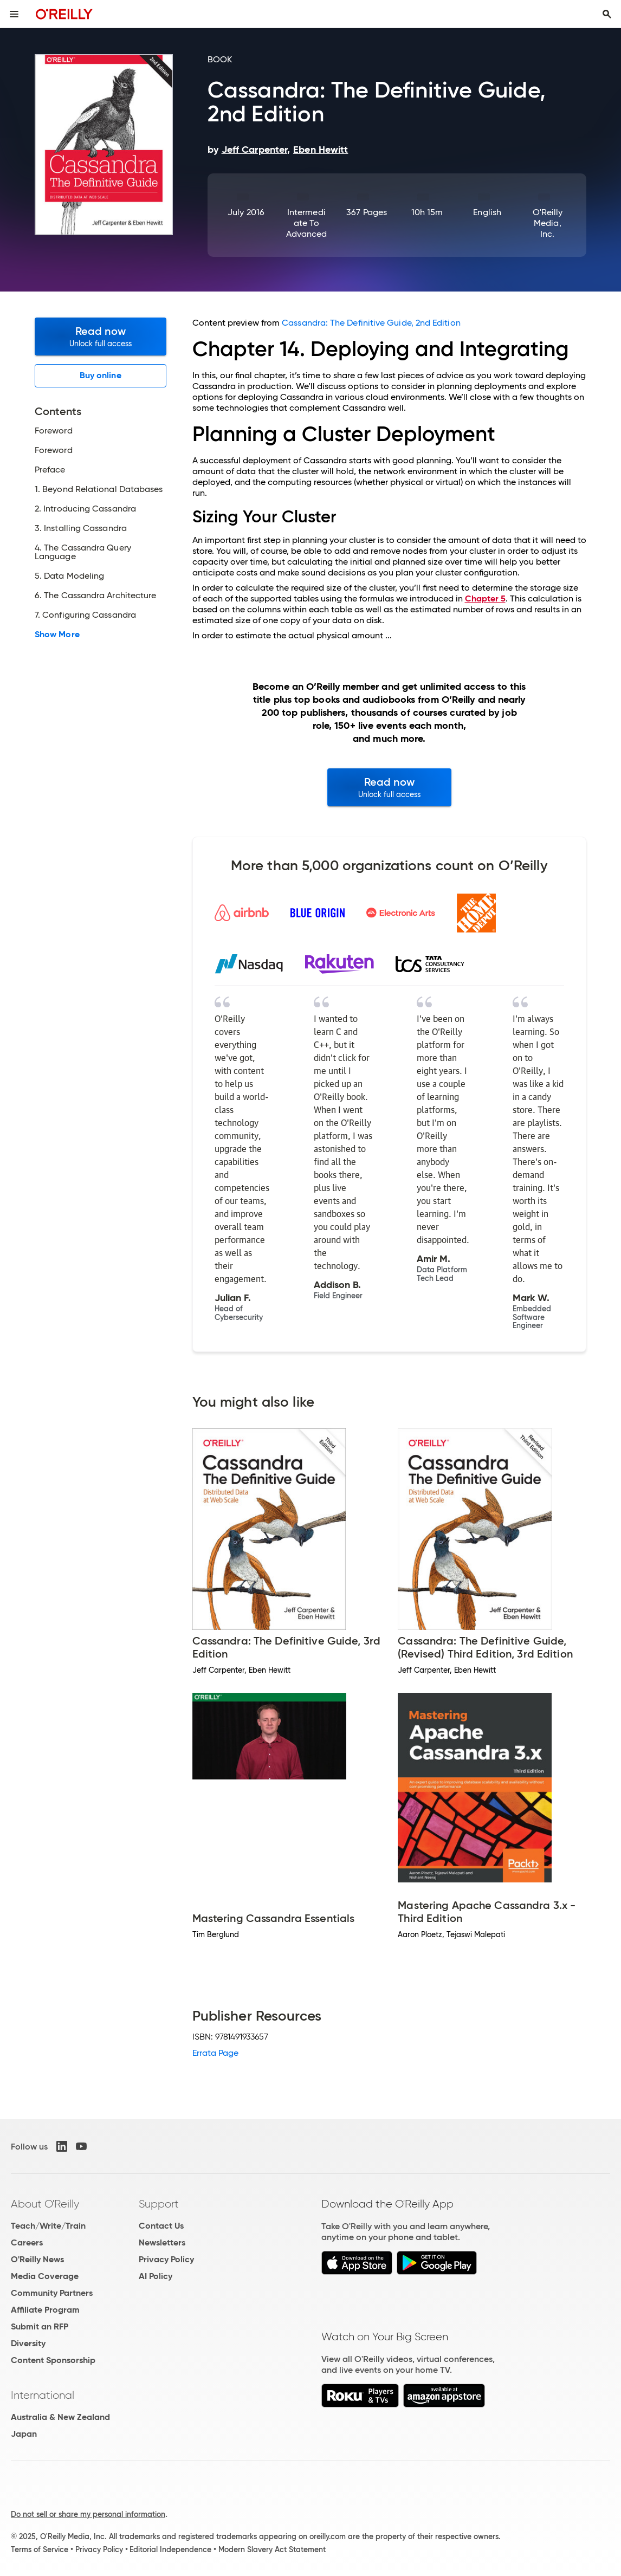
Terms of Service (39, 2549)
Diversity (28, 2343)
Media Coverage (45, 2276)
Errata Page (215, 2053)
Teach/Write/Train (48, 2225)
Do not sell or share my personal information (88, 2514)
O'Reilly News (37, 2259)
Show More (57, 634)
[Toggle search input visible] (607, 14)
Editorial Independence (170, 2549)
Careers (27, 2242)
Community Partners (52, 2293)
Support (159, 2203)
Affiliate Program (45, 2309)
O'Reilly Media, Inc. (548, 223)
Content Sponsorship (53, 2360)
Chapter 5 (485, 598)
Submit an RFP (39, 2326)
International (42, 2395)
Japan (24, 2433)
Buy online (100, 375)
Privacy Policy (166, 2259)
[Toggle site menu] (14, 14)
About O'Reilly (45, 2203)
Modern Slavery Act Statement (272, 2549)
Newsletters (162, 2242)
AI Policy (155, 2276)
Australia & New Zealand (60, 2417)
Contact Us (161, 2225)
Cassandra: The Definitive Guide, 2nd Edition (371, 323)
